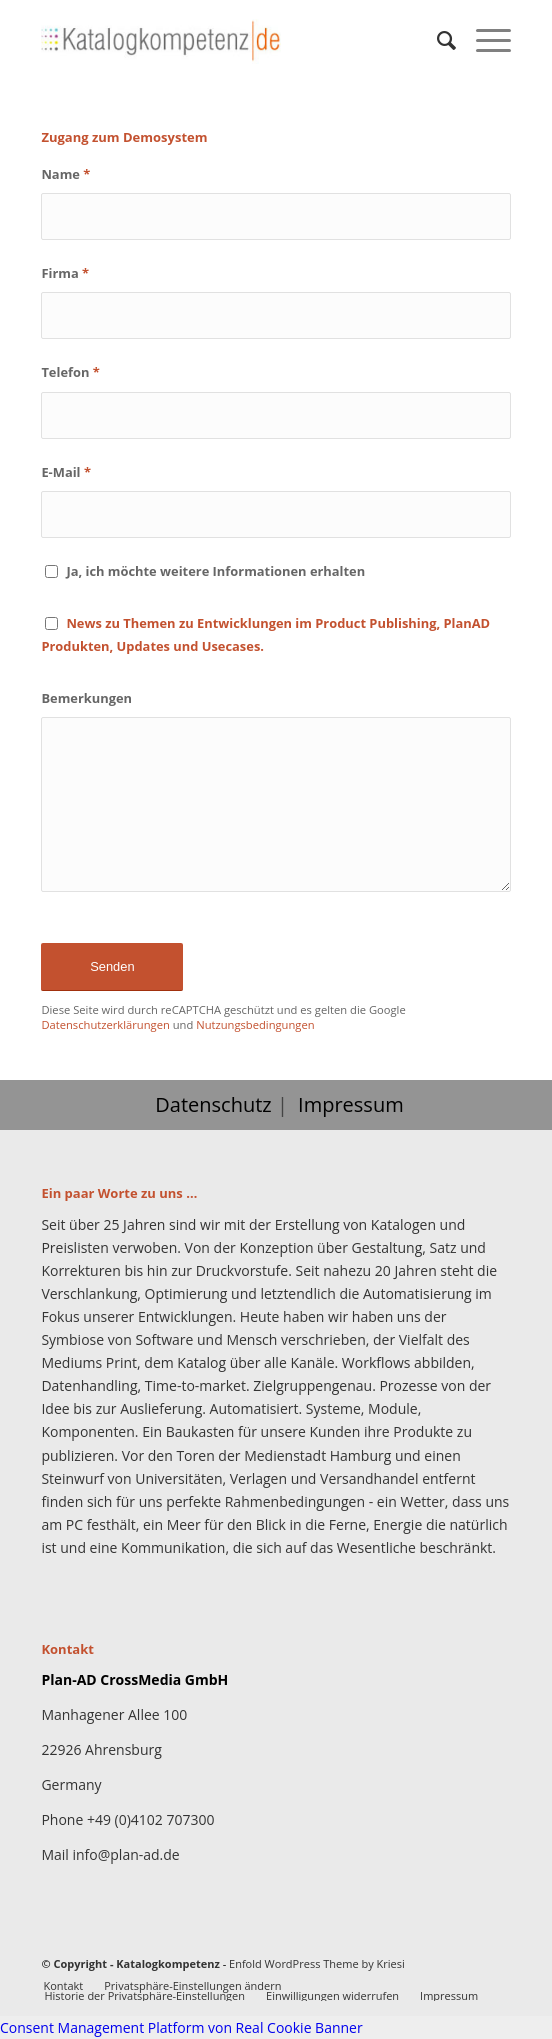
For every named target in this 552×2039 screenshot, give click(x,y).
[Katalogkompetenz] (228, 40)
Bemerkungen (86, 698)
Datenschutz (213, 1104)
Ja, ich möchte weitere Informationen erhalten (215, 571)
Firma (65, 273)
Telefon (70, 372)
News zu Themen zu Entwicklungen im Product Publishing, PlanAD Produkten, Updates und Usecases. (265, 634)
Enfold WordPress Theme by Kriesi (317, 1963)
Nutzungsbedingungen (255, 1024)
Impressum (351, 1104)
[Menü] (483, 40)
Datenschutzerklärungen (105, 1024)
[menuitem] (436, 40)
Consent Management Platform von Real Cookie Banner (181, 2027)
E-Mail (66, 472)
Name (65, 174)
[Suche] (436, 40)
